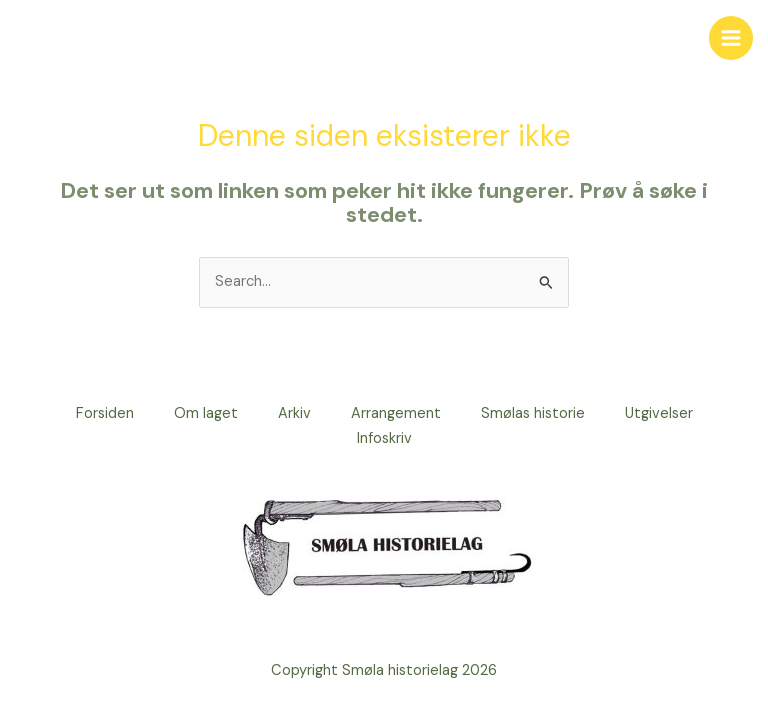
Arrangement (396, 413)
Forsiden (105, 413)
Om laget (206, 413)
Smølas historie (533, 413)
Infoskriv (384, 438)
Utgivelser (659, 413)
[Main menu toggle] (731, 38)
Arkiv (294, 413)
